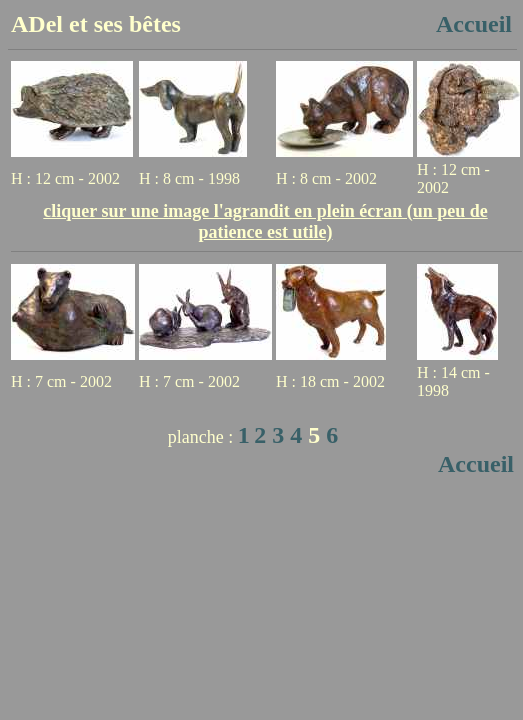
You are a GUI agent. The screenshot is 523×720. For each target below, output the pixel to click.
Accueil (474, 24)
